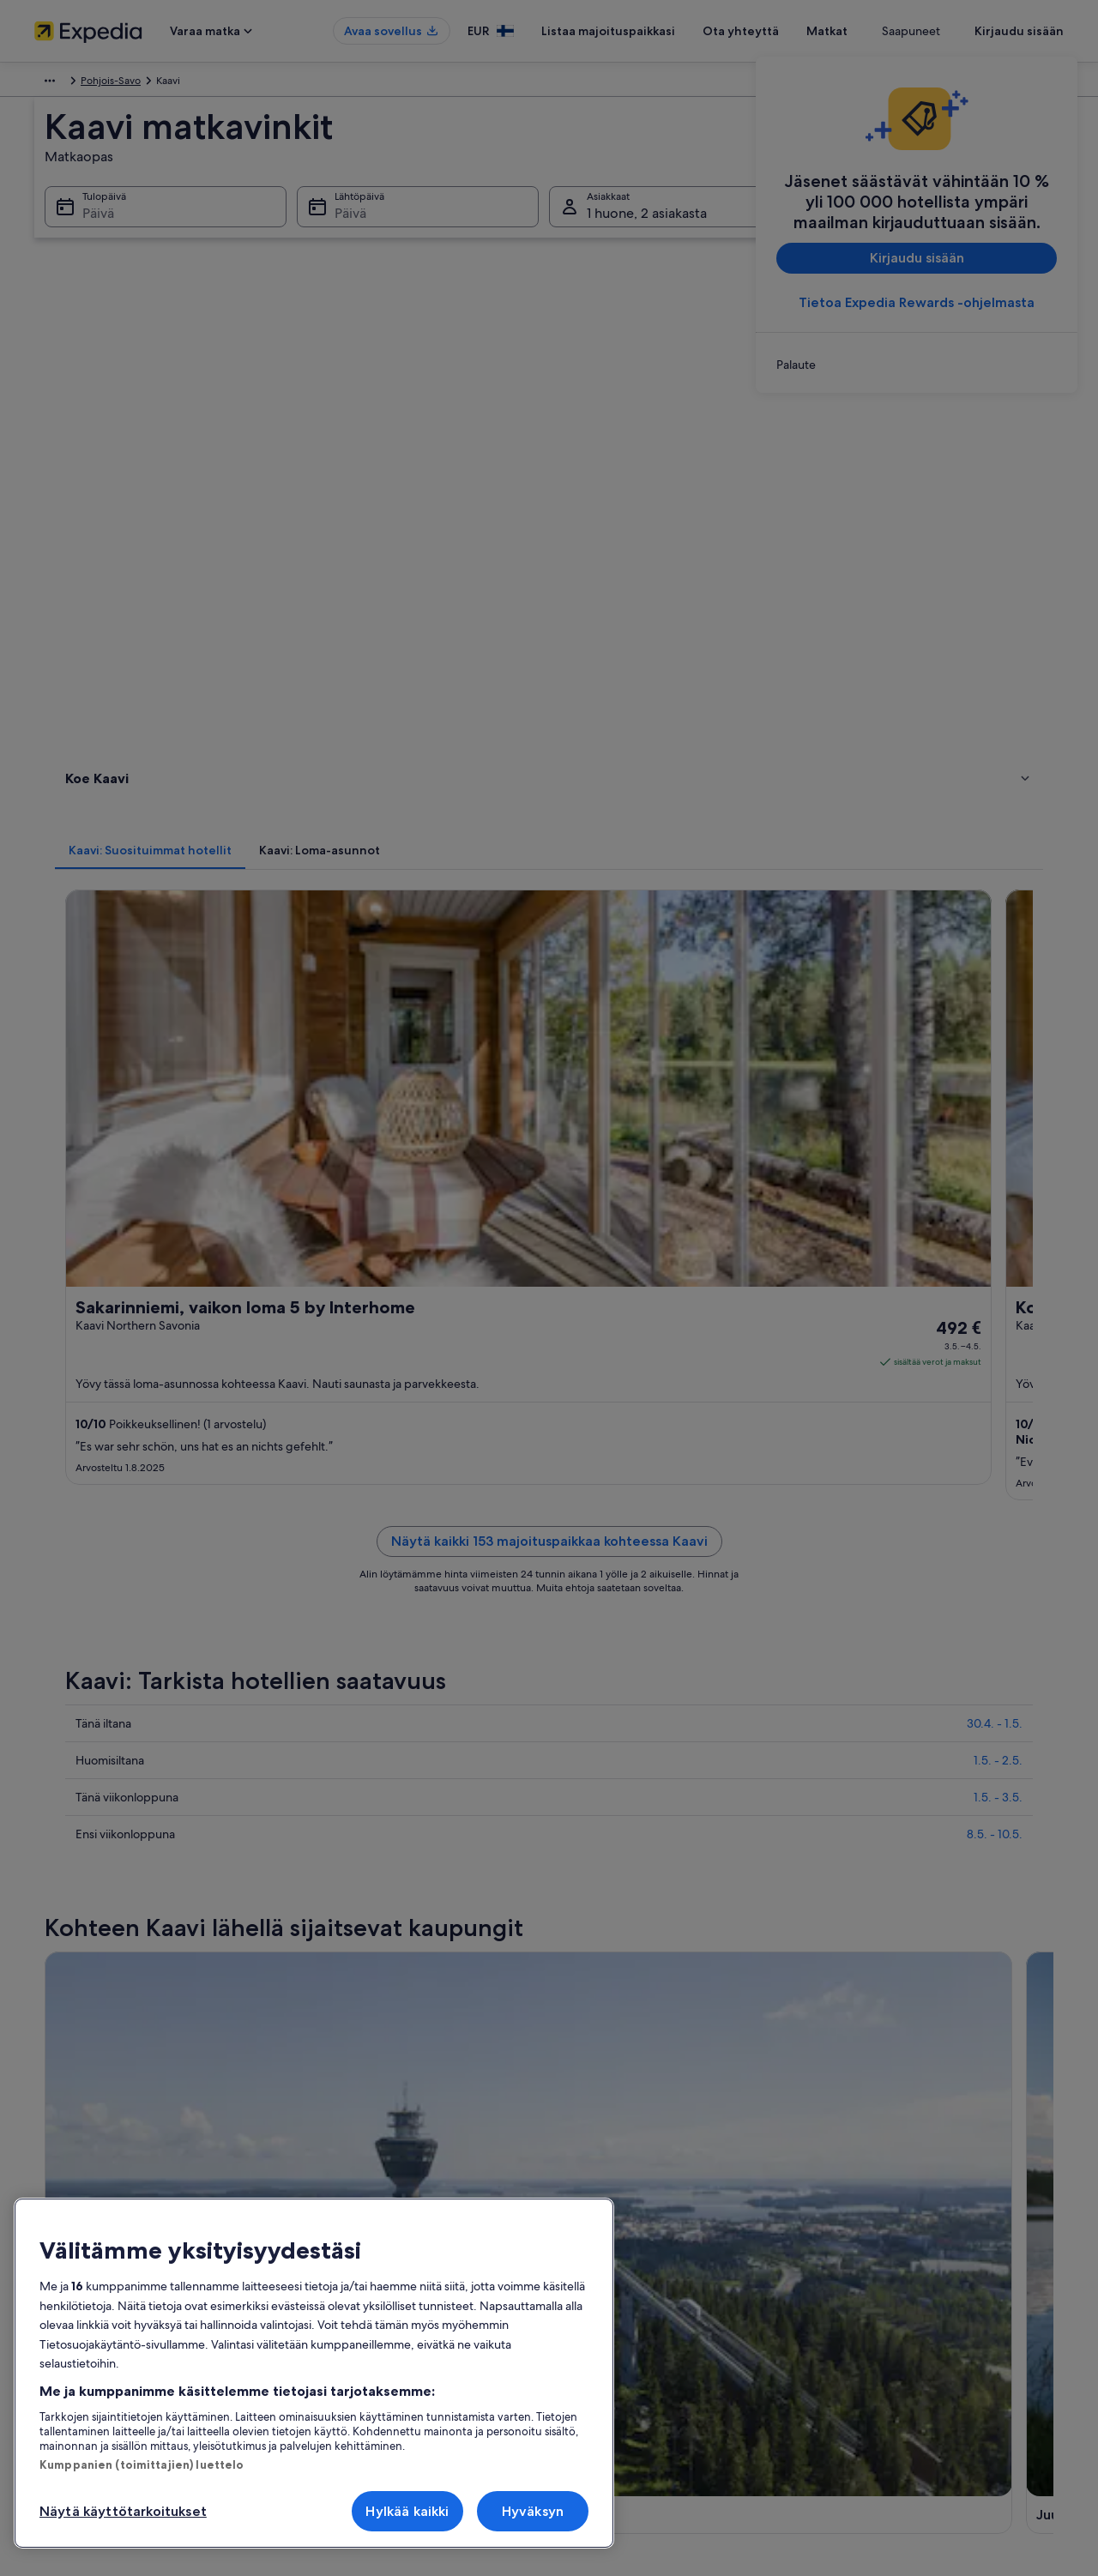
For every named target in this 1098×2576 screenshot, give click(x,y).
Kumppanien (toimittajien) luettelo (141, 2464)
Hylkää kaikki (407, 2511)
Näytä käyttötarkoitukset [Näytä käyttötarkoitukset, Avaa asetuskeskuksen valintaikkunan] (123, 2511)
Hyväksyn (533, 2511)
